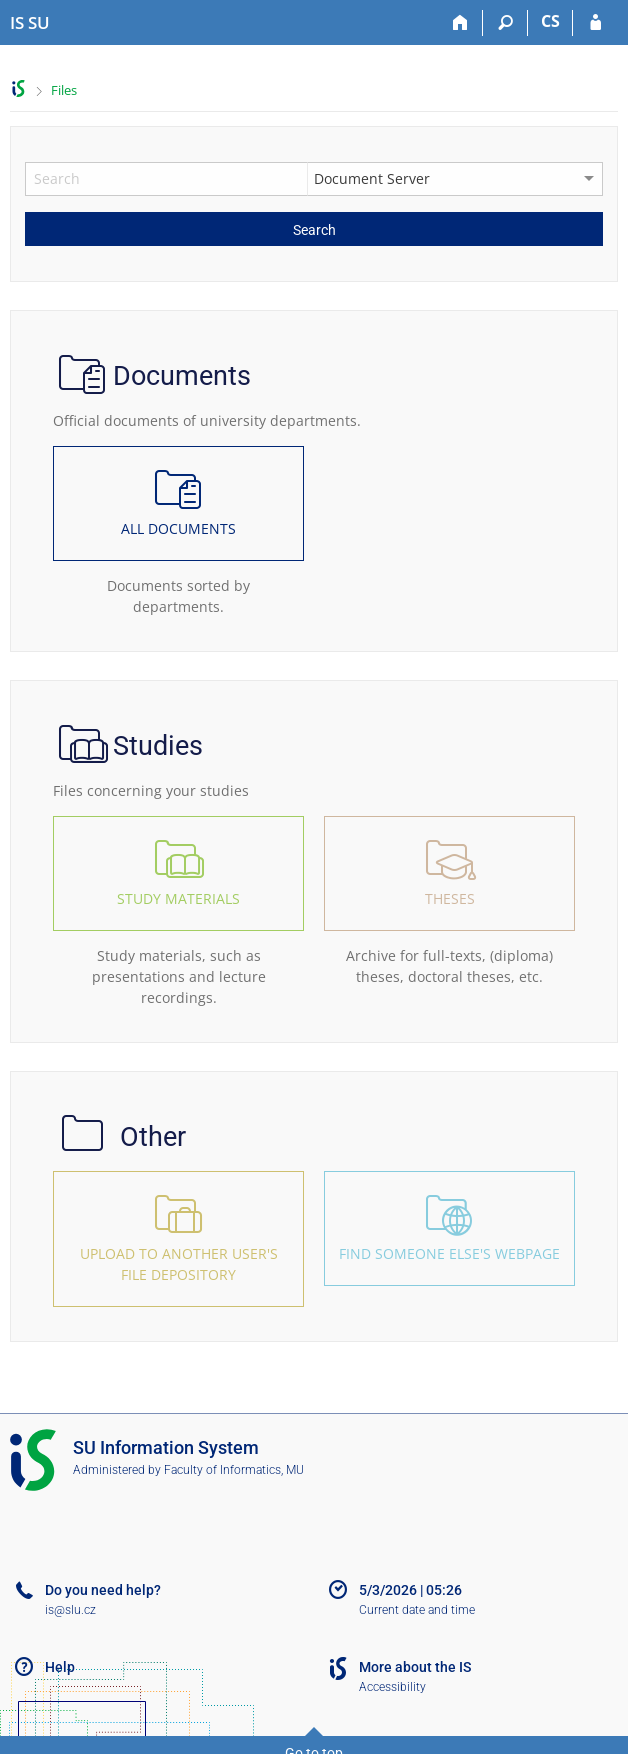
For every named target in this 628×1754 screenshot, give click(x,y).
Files (64, 90)
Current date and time (417, 1610)
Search (314, 230)
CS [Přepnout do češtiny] (550, 21)
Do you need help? (103, 1590)
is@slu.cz (70, 1610)
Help (60, 1667)
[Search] (505, 23)
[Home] (460, 23)
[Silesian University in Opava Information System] (30, 23)
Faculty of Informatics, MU (234, 1470)
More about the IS (415, 1667)
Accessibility (392, 1687)
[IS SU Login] (595, 23)
